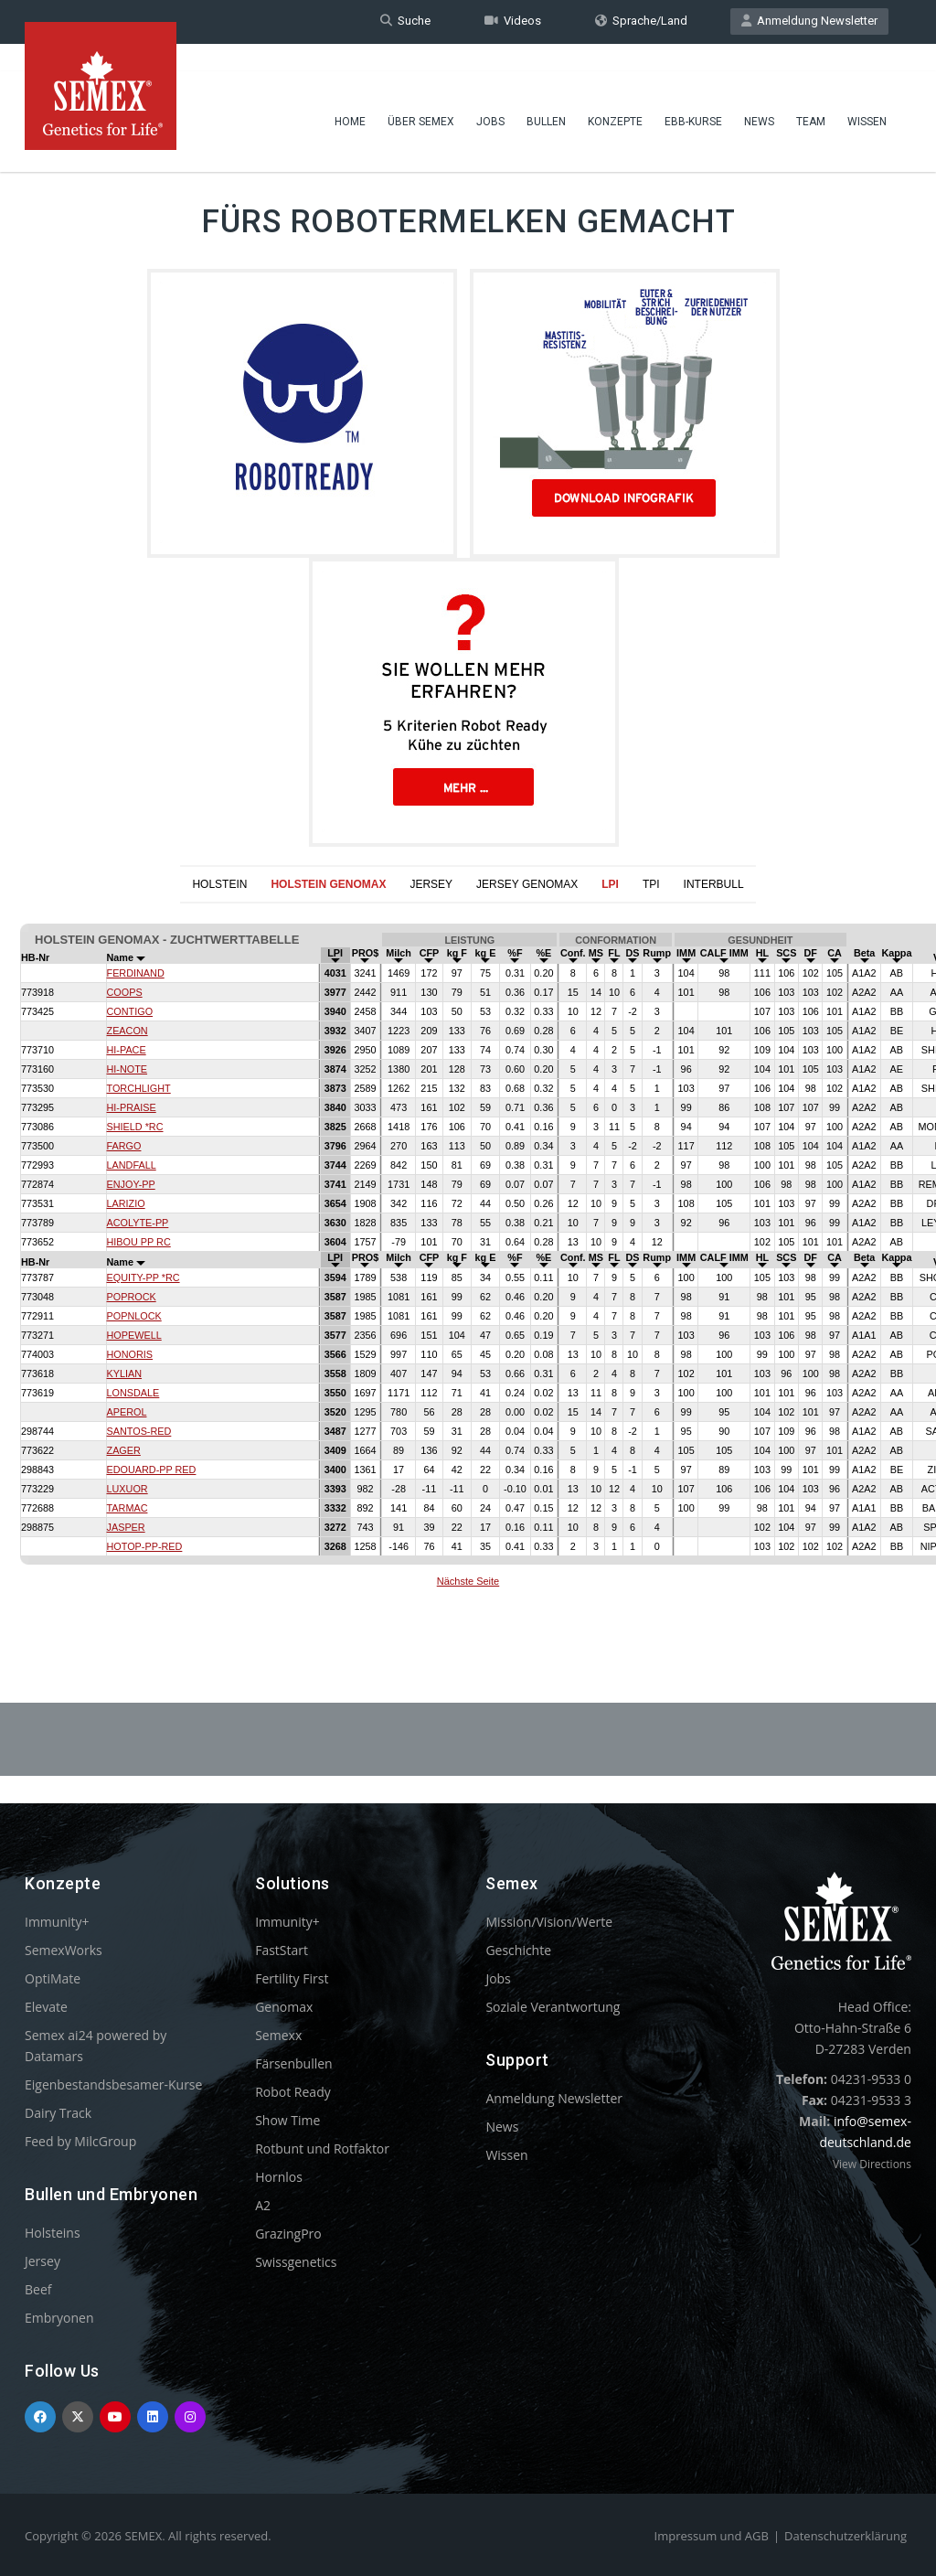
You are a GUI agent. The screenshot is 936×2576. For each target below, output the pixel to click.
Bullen (546, 96)
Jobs (490, 96)
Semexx (278, 2035)
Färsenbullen (294, 2063)
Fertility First (291, 1978)
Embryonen (59, 2317)
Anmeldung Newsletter (809, 21)
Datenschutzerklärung (845, 2536)
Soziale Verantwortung (552, 2006)
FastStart (281, 1950)
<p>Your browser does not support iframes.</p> (468, 1258)
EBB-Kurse (693, 96)
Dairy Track (58, 2113)
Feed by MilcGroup (80, 2141)
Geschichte (518, 1950)
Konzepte (615, 96)
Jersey (42, 2261)
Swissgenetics (295, 2262)
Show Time (287, 2120)
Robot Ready (293, 2091)
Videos (512, 21)
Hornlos (279, 2177)
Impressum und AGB (711, 2536)
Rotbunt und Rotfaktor (322, 2148)
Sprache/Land (641, 21)
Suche (405, 21)
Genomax (284, 2006)
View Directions (872, 2164)
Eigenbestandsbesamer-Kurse (113, 2084)
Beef (38, 2289)
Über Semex (421, 96)
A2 (263, 2205)
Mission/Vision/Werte (548, 1921)
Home (350, 96)
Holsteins (52, 2232)
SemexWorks (63, 1950)
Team (810, 96)
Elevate (46, 2006)
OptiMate (52, 1978)
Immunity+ (57, 1921)
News (759, 96)
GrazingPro (288, 2233)
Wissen (867, 96)
